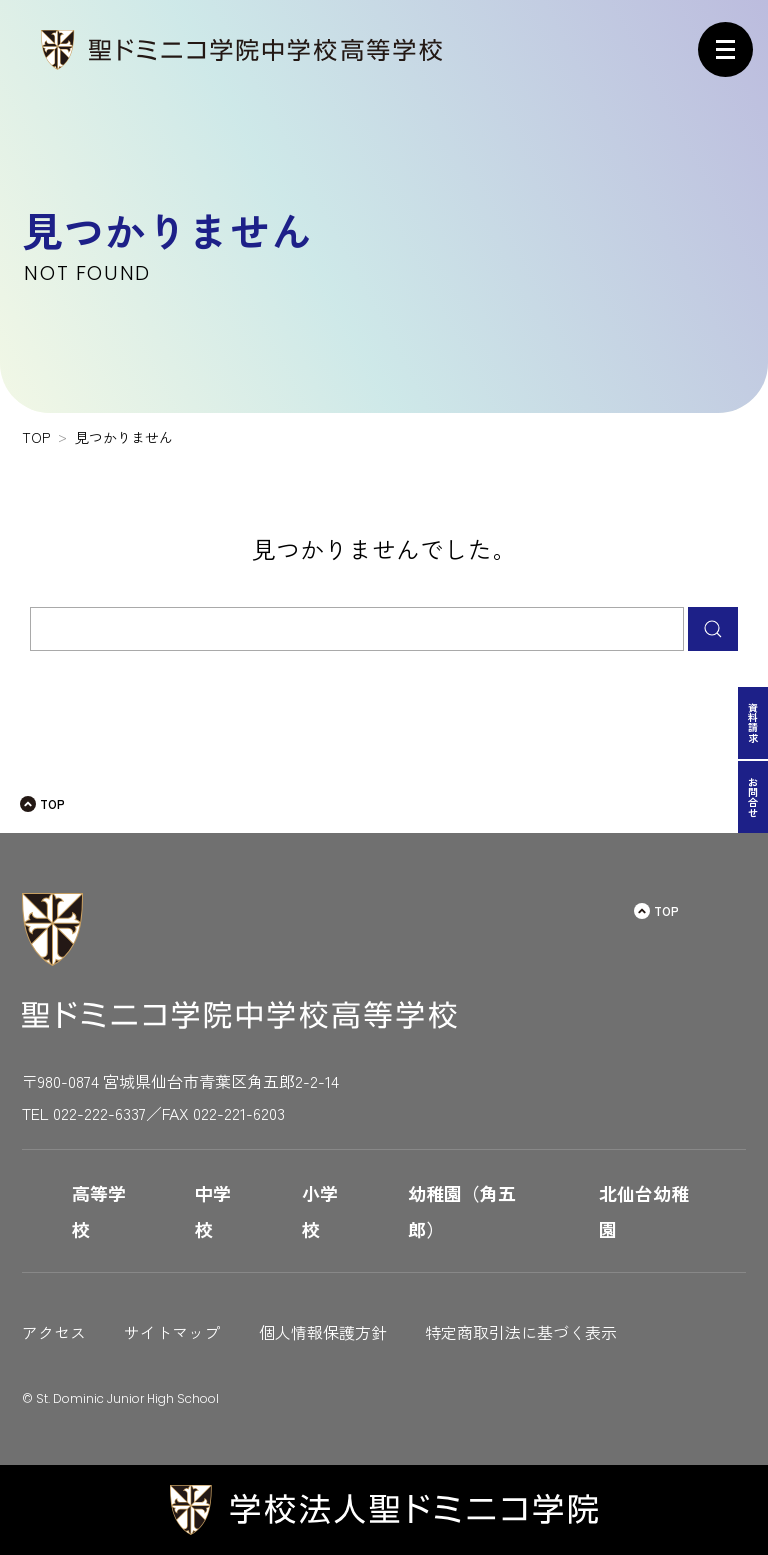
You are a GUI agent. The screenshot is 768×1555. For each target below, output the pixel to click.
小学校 (320, 1211)
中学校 (213, 1211)
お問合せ (753, 797)
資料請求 (753, 723)
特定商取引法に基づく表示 (521, 1332)
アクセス (54, 1332)
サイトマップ (172, 1332)
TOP (52, 803)
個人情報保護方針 (323, 1332)
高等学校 (99, 1211)
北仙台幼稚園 (644, 1211)
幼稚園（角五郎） (462, 1211)
